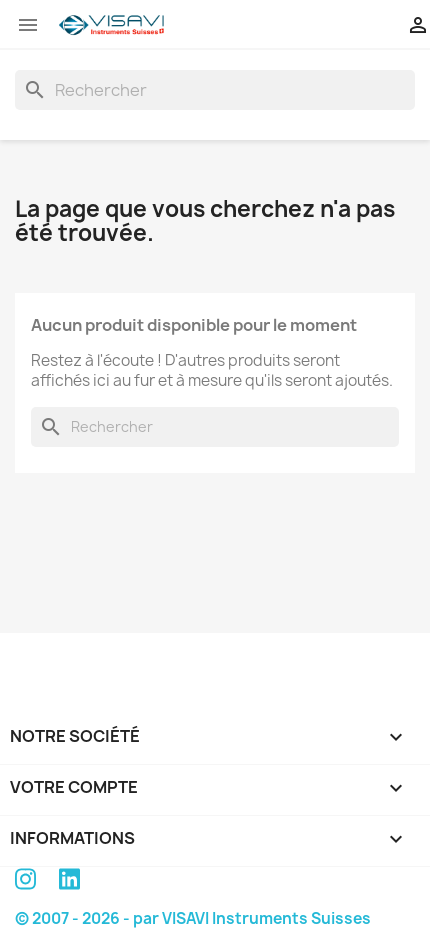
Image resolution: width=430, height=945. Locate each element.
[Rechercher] (215, 90)
